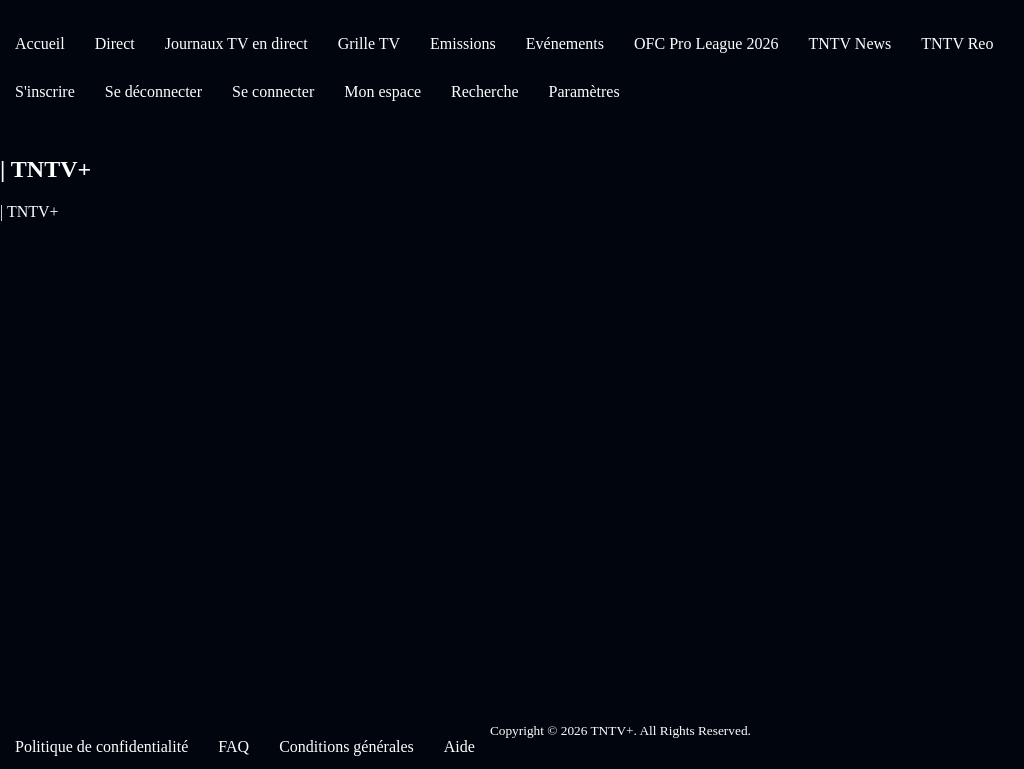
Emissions (463, 43)
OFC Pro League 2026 (706, 43)
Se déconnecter (153, 91)
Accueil (40, 43)
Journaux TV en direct (236, 43)
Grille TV (369, 43)
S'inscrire (45, 91)
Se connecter (273, 91)
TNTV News (849, 43)
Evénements (565, 43)
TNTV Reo (957, 43)
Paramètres (584, 91)
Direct (115, 43)
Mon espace (382, 91)
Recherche (485, 91)
